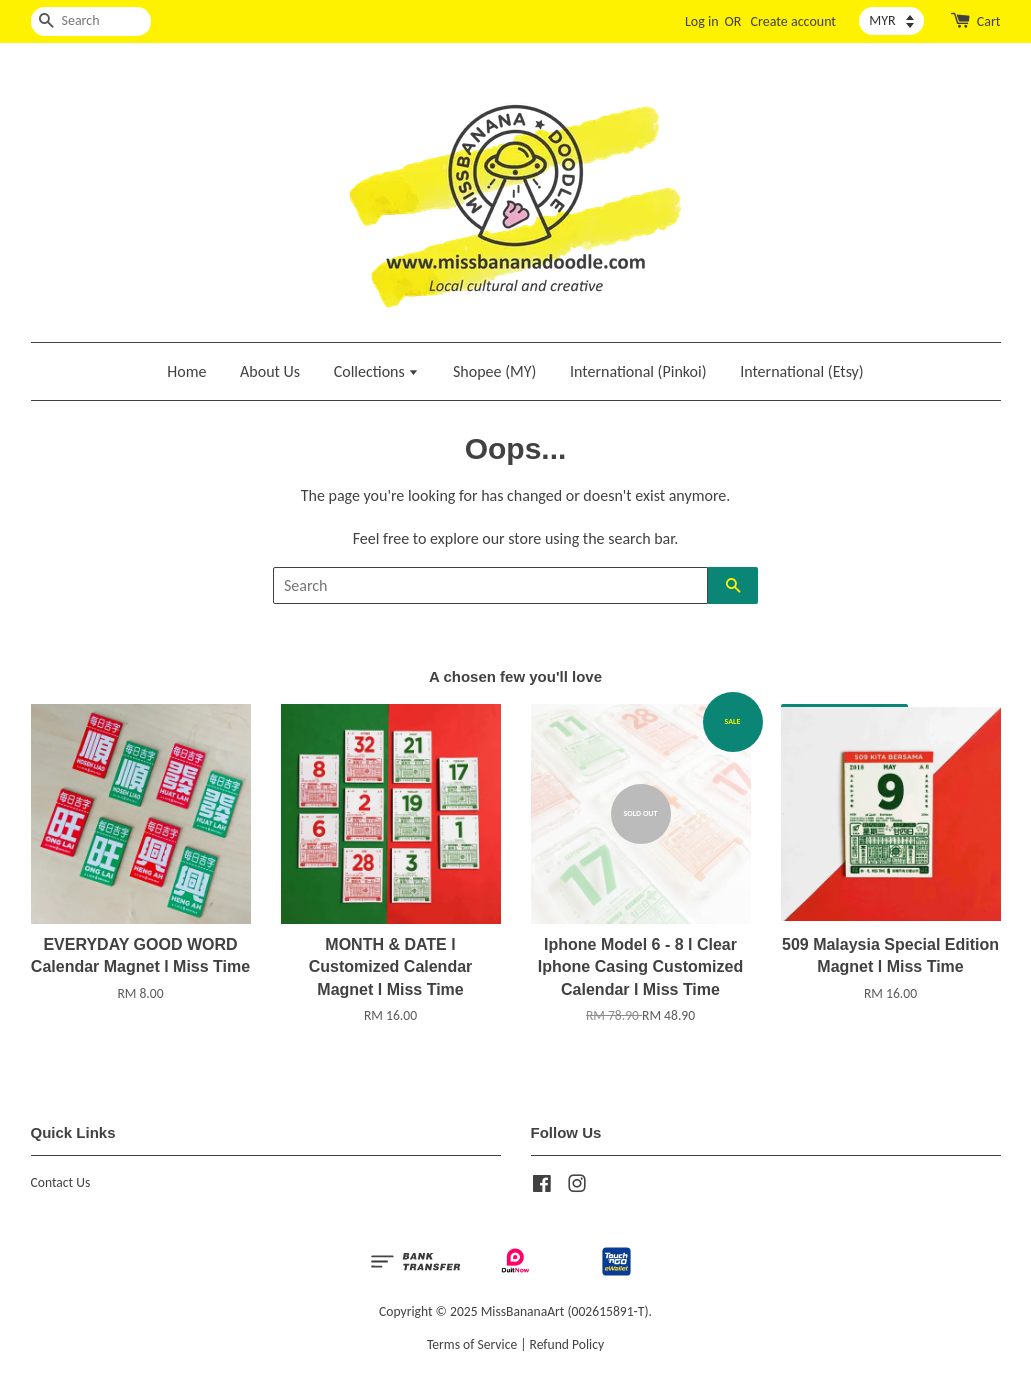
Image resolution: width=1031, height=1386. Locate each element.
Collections (377, 371)
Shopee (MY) (494, 371)
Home (186, 371)
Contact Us (61, 1182)
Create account (793, 21)
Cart (989, 21)
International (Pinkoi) (638, 371)
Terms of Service (472, 1344)
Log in (702, 21)
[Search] (91, 21)
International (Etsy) (802, 371)
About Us (270, 371)
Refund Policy (567, 1344)
